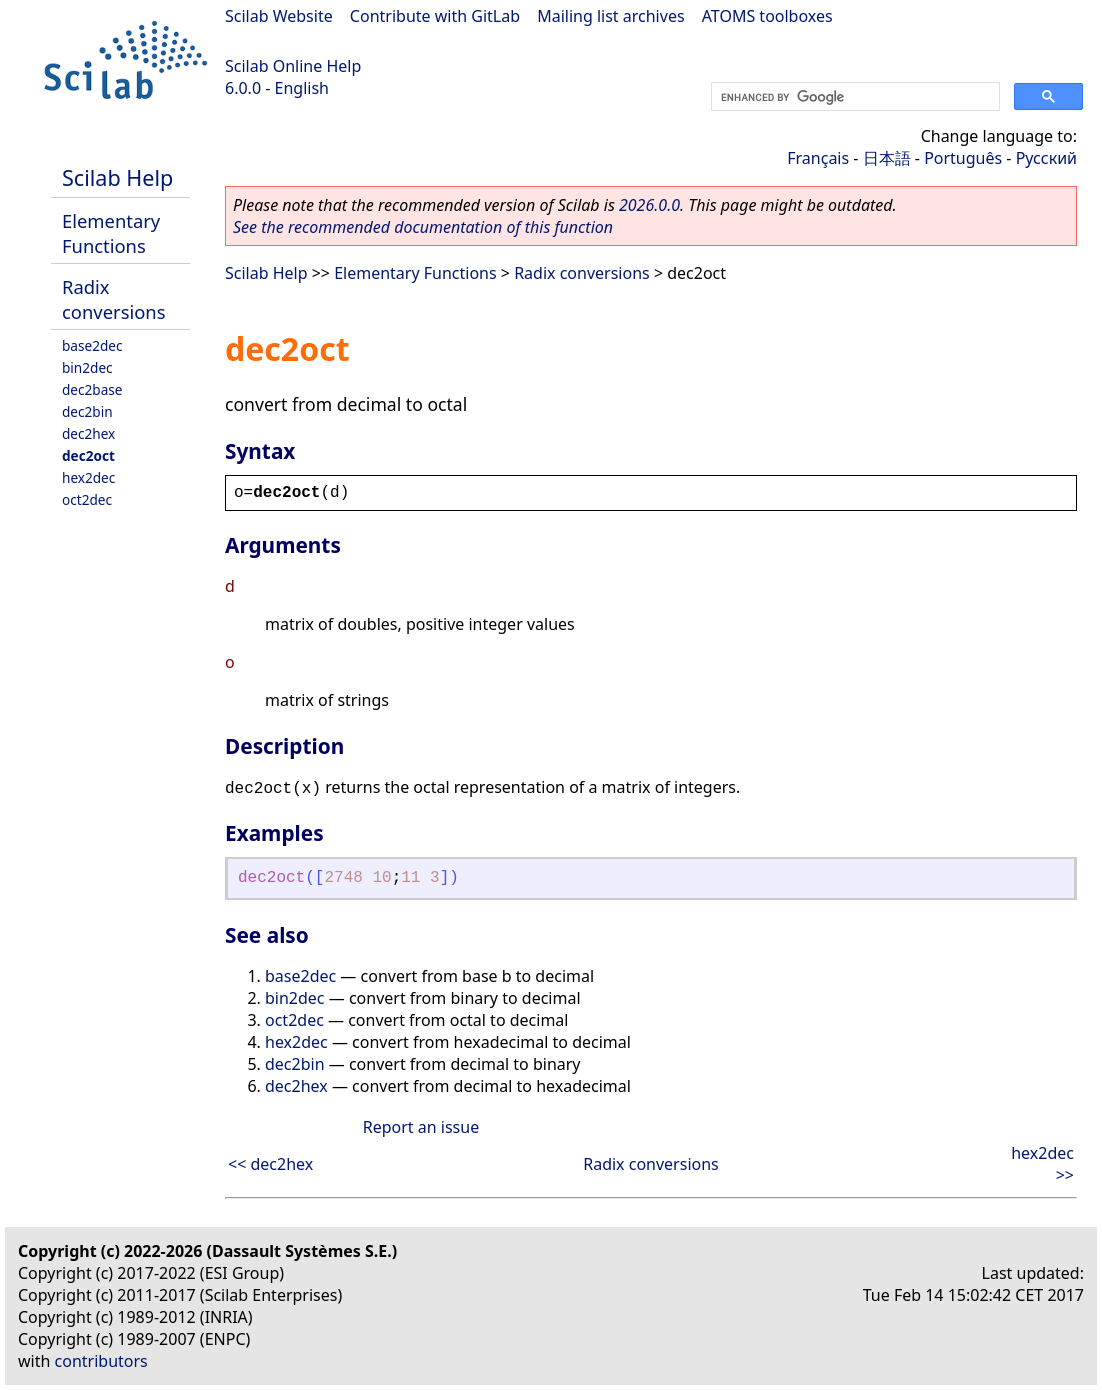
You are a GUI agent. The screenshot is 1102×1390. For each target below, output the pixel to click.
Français (818, 158)
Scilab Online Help (293, 66)
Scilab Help (117, 177)
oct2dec (87, 499)
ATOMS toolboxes (767, 16)
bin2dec (87, 367)
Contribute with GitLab (435, 16)
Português (963, 158)
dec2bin (87, 411)
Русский (1046, 158)
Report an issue (421, 1127)
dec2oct (88, 455)
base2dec (92, 345)
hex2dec (88, 477)
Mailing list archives (610, 16)
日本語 (887, 158)
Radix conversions (113, 299)
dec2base (92, 389)
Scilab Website (279, 16)
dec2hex (88, 433)
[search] (853, 97)
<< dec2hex (270, 1164)
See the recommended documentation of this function (423, 227)
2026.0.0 (649, 205)
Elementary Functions (111, 233)
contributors (101, 1361)
